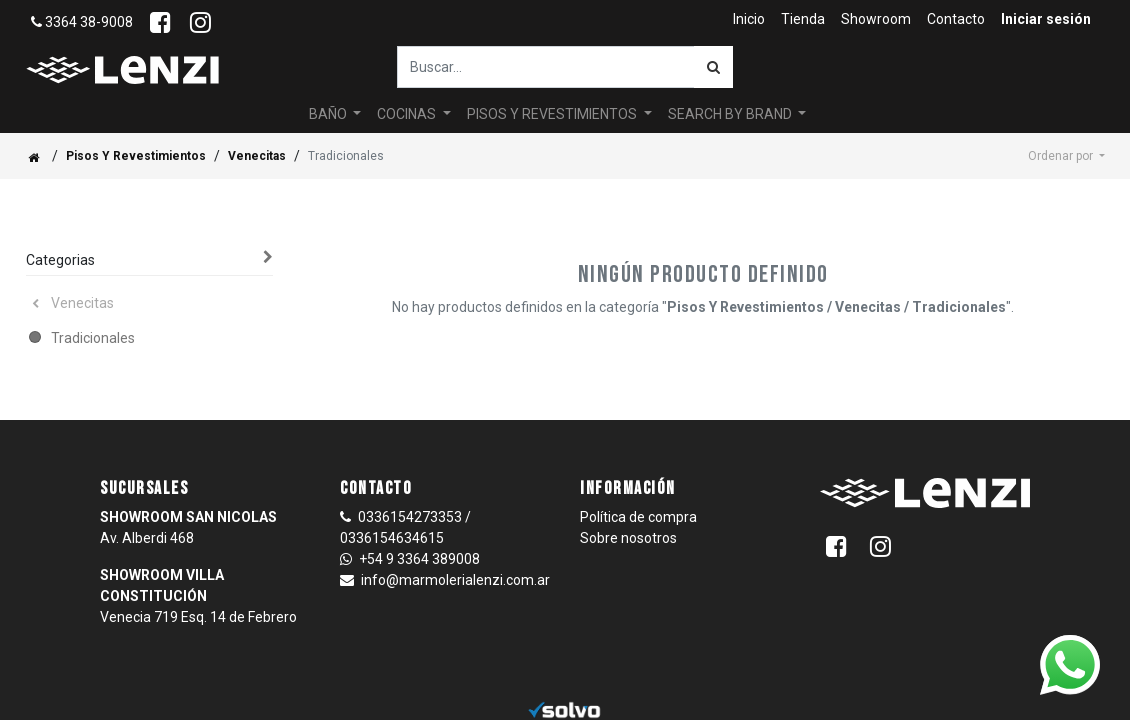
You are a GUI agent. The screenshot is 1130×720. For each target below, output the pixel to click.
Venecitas (257, 156)
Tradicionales (93, 338)
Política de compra (638, 517)
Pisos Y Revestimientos (136, 156)
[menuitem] (749, 19)
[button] (1066, 156)
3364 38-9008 (82, 22)
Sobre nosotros (628, 538)
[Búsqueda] (713, 67)
